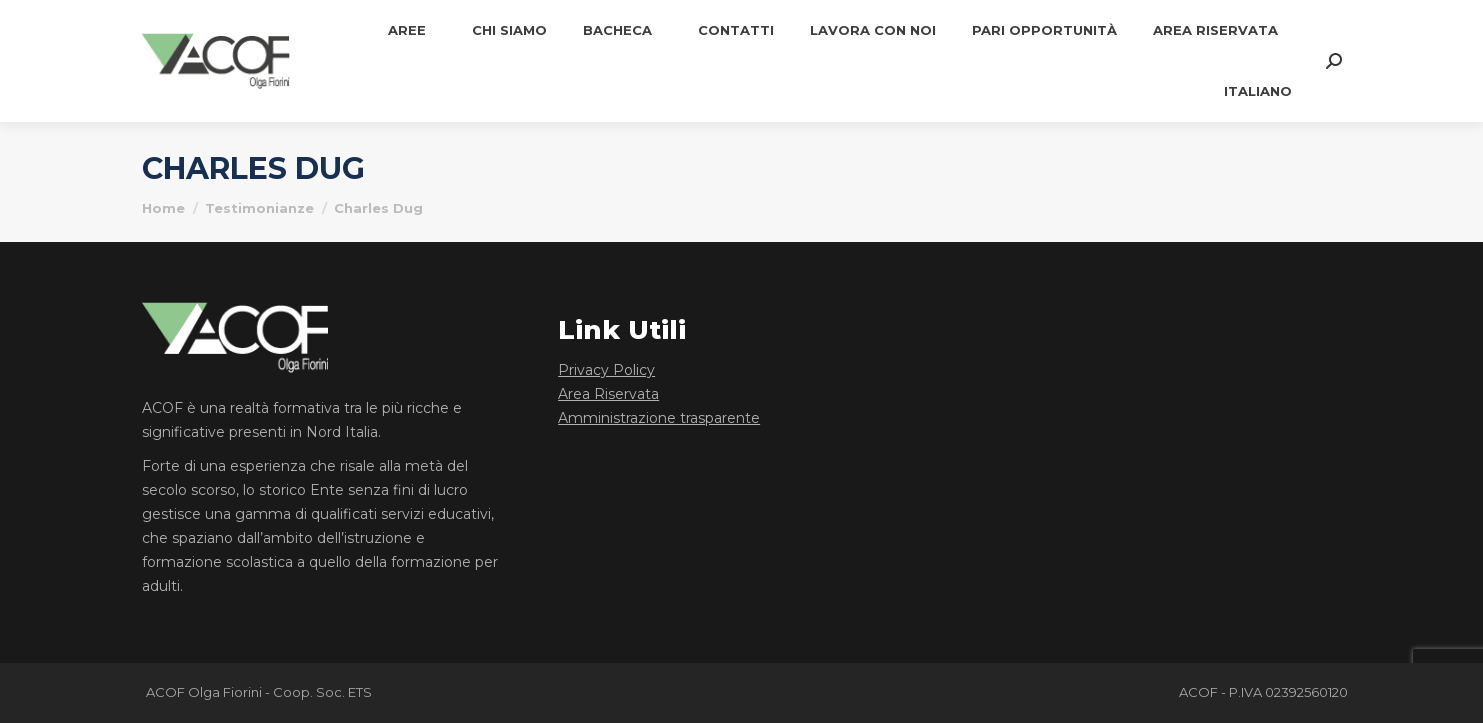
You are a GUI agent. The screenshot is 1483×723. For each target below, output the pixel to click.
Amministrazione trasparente (659, 418)
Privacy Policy (606, 370)
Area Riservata (608, 394)
